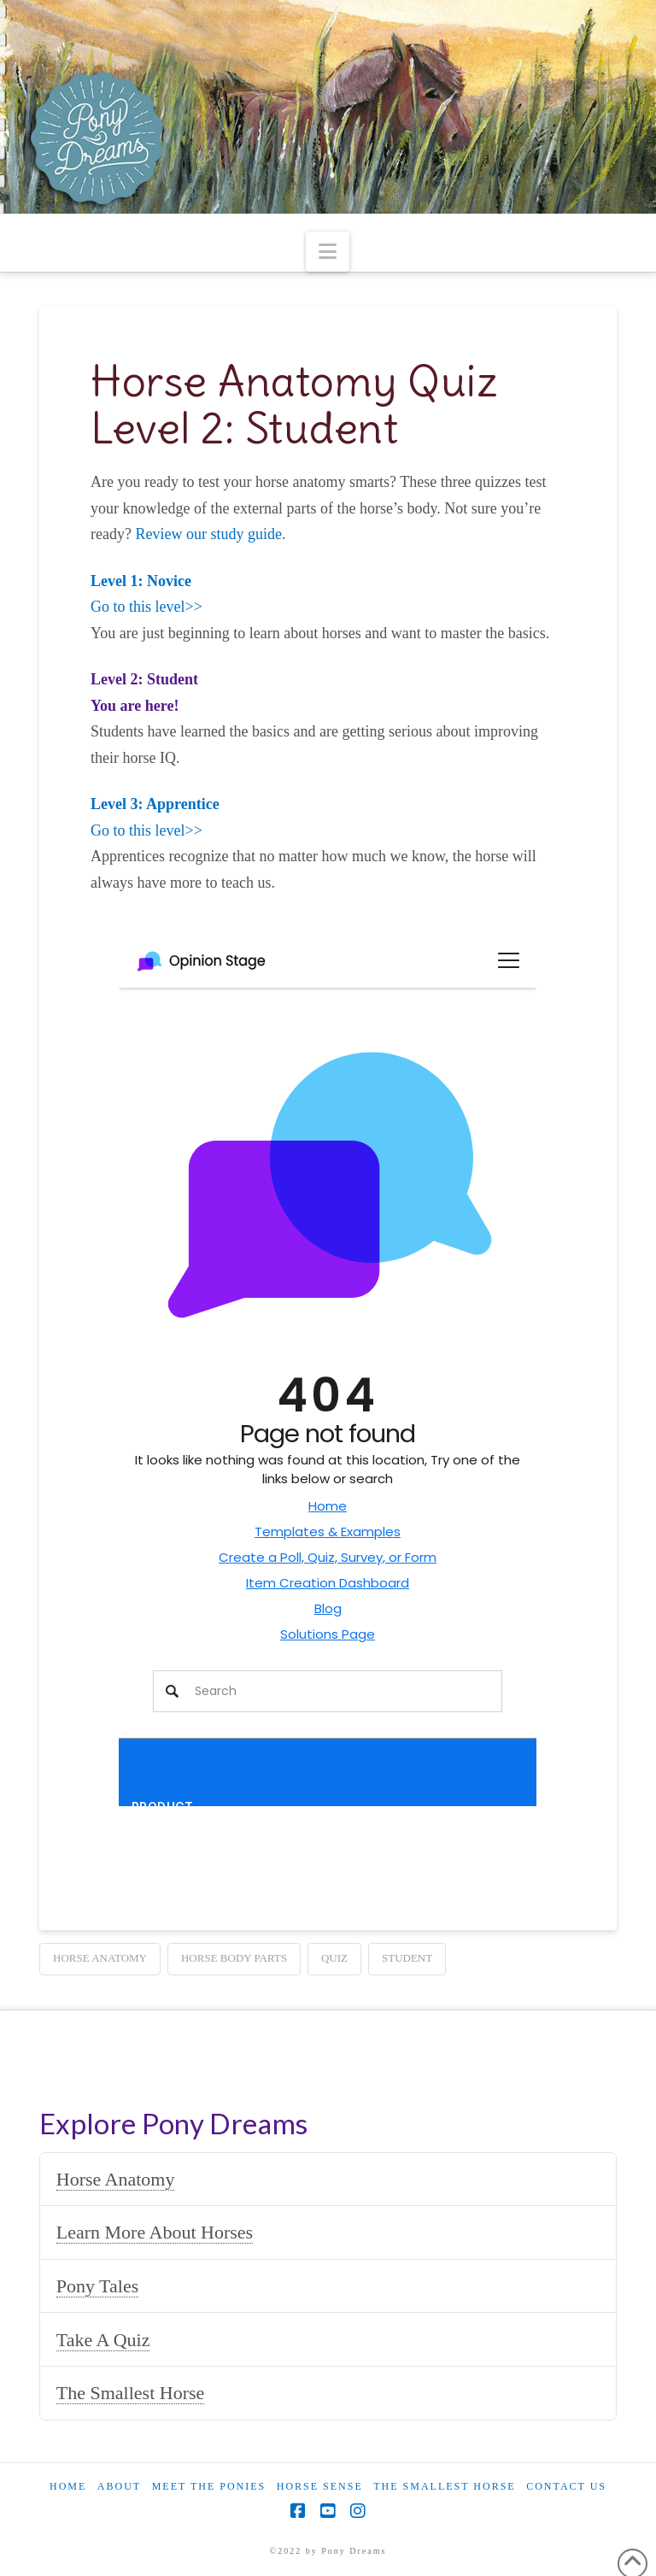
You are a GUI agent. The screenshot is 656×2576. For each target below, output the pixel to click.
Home (68, 2486)
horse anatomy (100, 1957)
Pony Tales (97, 2286)
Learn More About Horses (154, 2232)
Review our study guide (209, 534)
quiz (334, 1957)
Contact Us (566, 2486)
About (119, 2486)
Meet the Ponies (209, 2486)
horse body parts (234, 1957)
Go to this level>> (146, 606)
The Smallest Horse (130, 2392)
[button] (327, 252)
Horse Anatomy (115, 2179)
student (407, 1957)
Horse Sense (320, 2486)
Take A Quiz (103, 2339)
